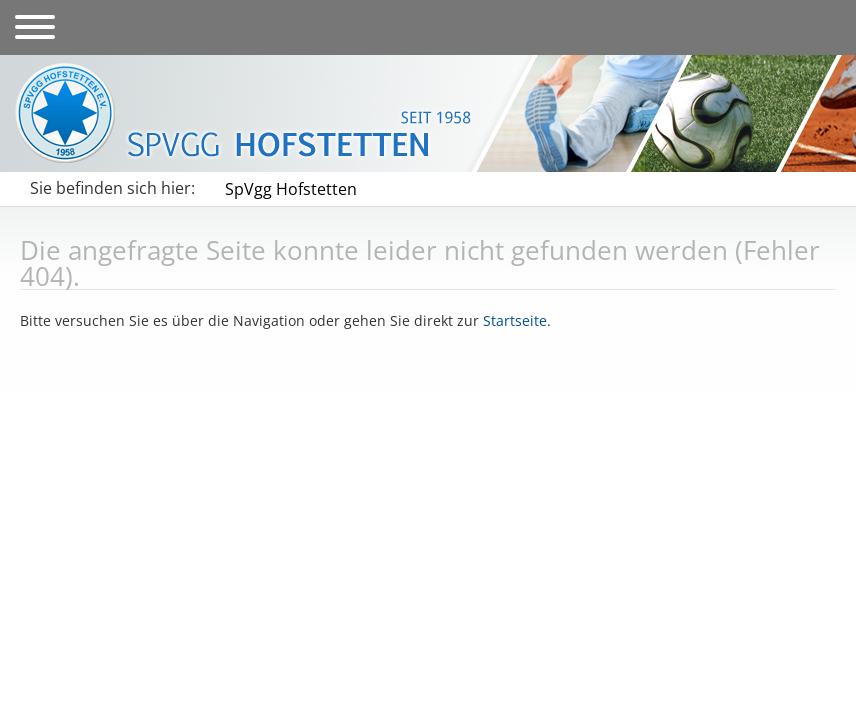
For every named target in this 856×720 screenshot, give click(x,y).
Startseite (515, 320)
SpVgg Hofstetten (291, 189)
